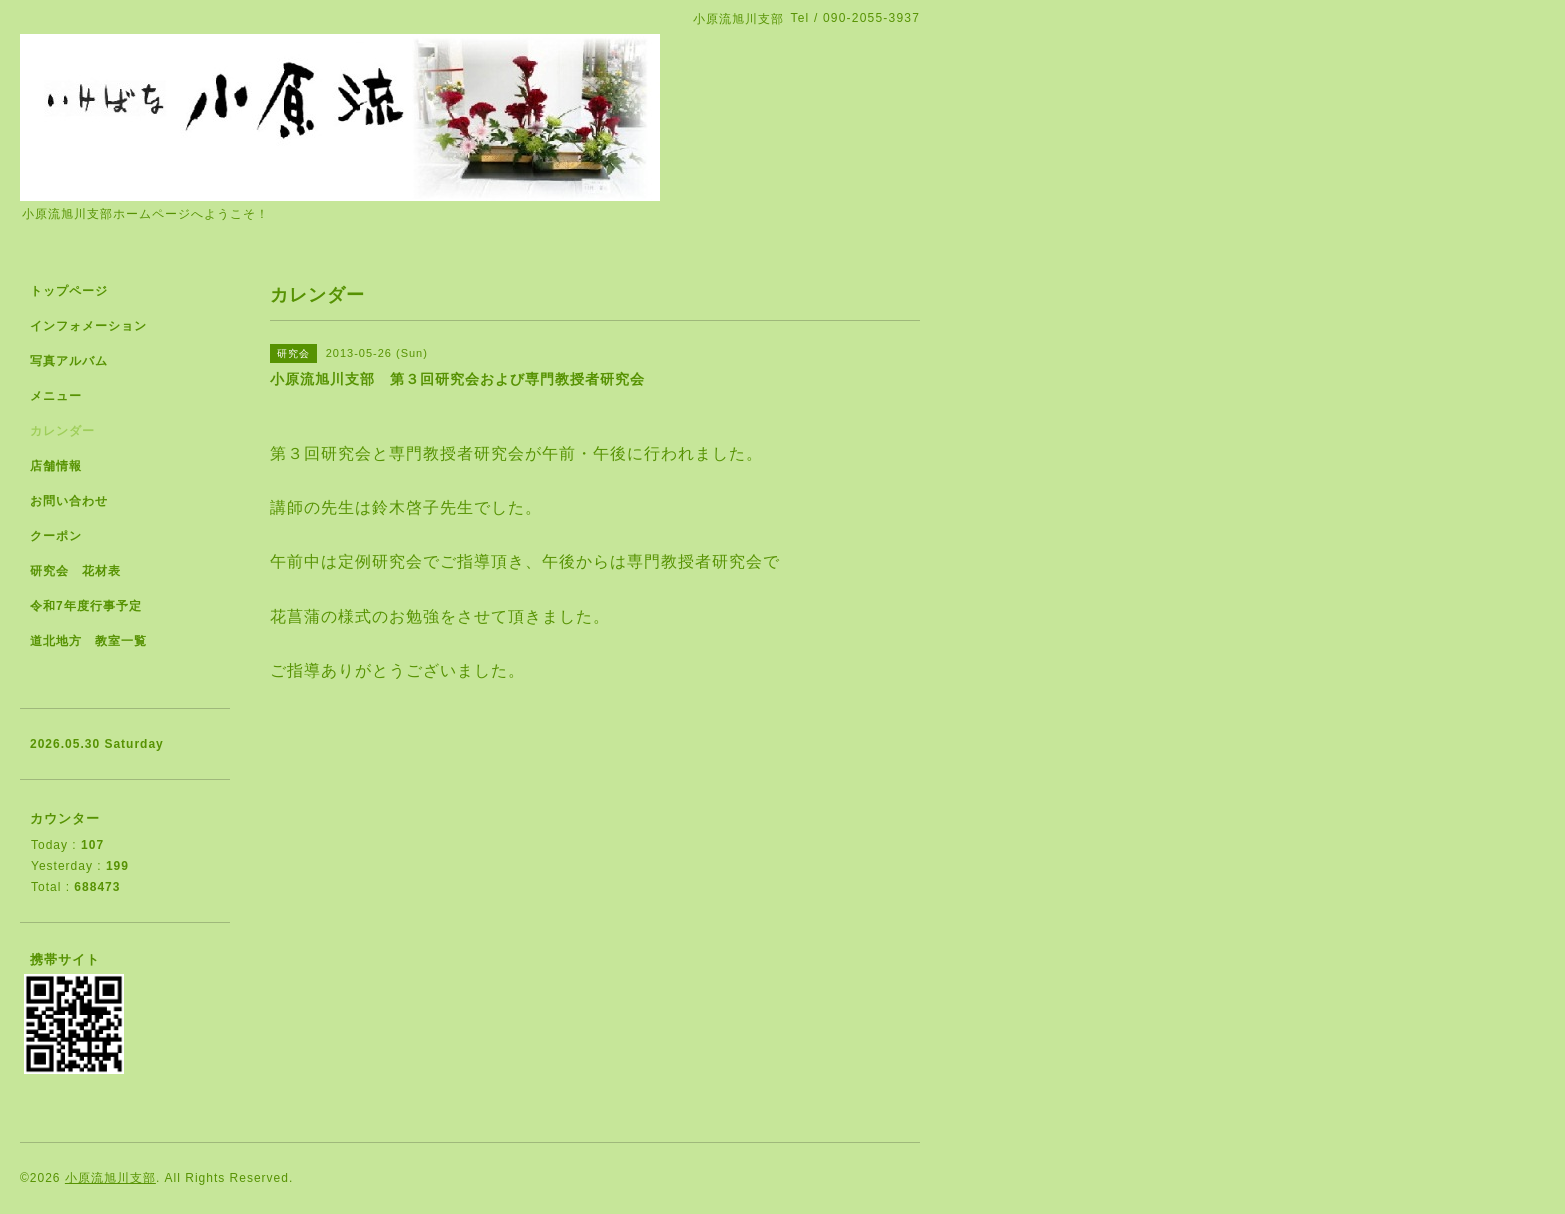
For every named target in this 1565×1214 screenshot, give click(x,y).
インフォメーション (88, 326)
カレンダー (62, 431)
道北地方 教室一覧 (88, 641)
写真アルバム (69, 361)
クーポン (56, 536)
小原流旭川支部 (110, 1178)
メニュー (56, 396)
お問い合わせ (69, 501)
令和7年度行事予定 (86, 606)
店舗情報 (56, 466)
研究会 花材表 (75, 571)
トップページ (69, 291)
